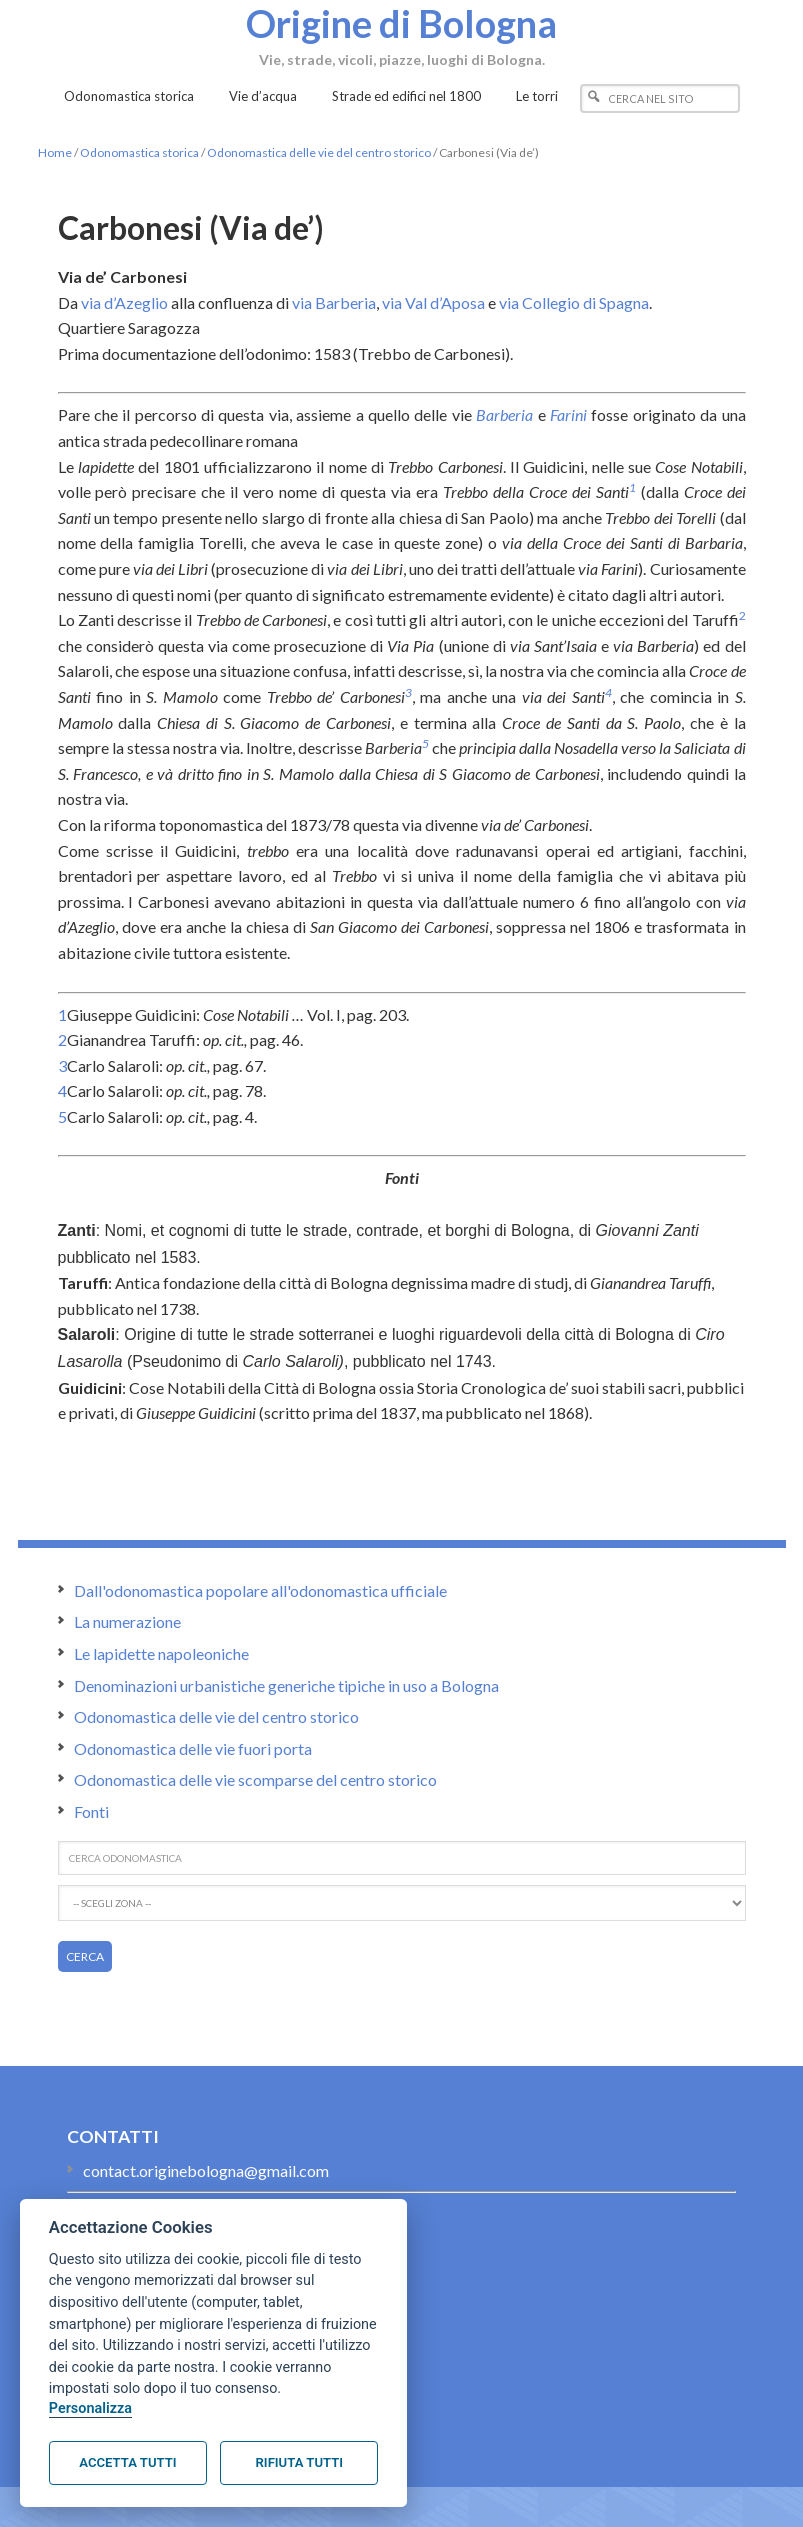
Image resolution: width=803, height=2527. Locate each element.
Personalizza (90, 2408)
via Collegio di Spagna (574, 302)
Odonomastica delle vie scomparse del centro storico (255, 1779)
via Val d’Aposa (433, 302)
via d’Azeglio (124, 302)
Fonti (91, 1811)
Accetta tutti (127, 2462)
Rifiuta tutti (299, 2462)
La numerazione (127, 1621)
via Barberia (334, 302)
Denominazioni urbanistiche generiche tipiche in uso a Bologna (286, 1685)
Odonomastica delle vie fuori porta (193, 1748)
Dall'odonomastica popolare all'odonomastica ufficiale (260, 1590)
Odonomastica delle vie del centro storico (319, 152)
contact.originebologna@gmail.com (206, 2170)
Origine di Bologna (402, 23)
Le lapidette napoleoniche (161, 1653)
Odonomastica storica (139, 152)
